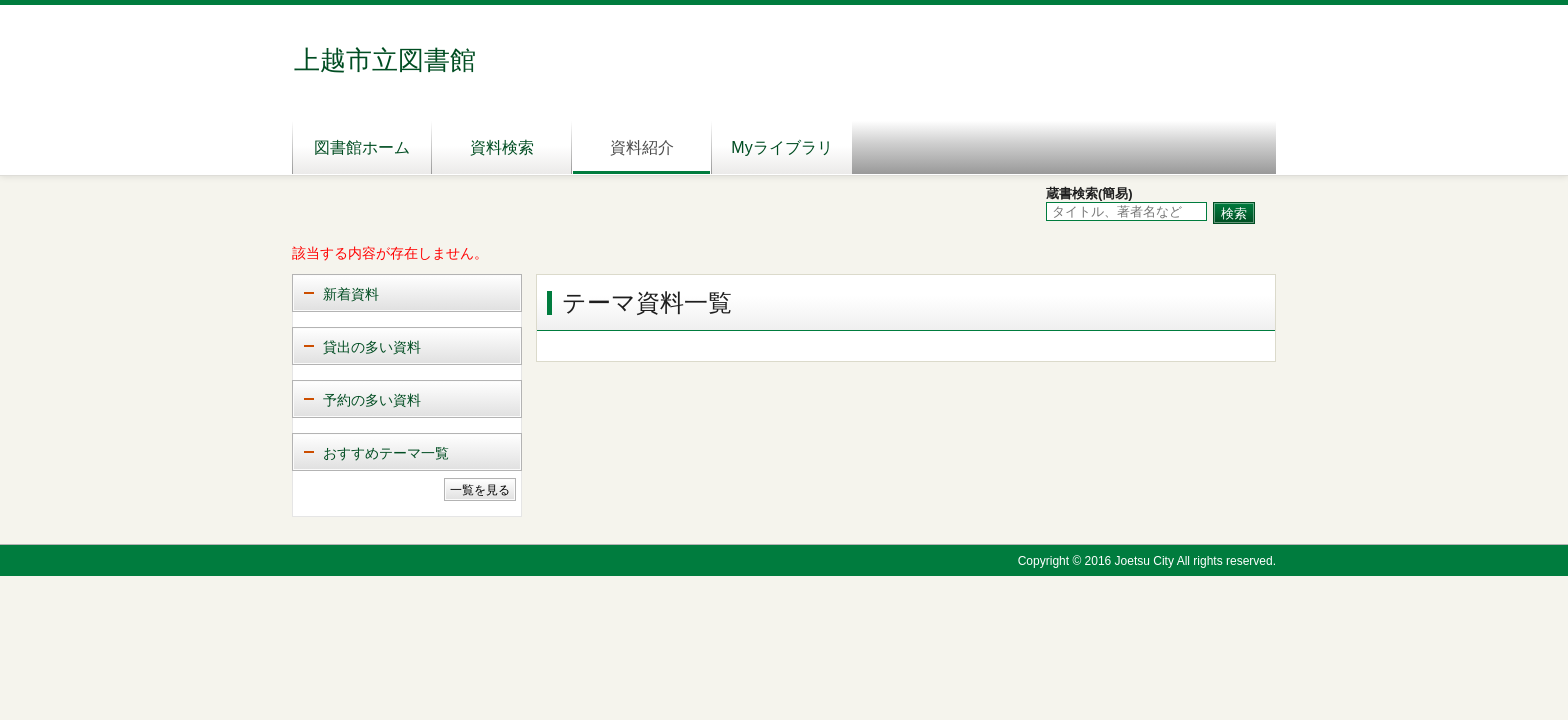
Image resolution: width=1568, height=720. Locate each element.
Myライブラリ (781, 147)
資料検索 (502, 147)
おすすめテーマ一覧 (386, 453)
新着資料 (351, 294)
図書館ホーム (362, 147)
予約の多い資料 (372, 400)
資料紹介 (642, 147)
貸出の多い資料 (372, 347)
